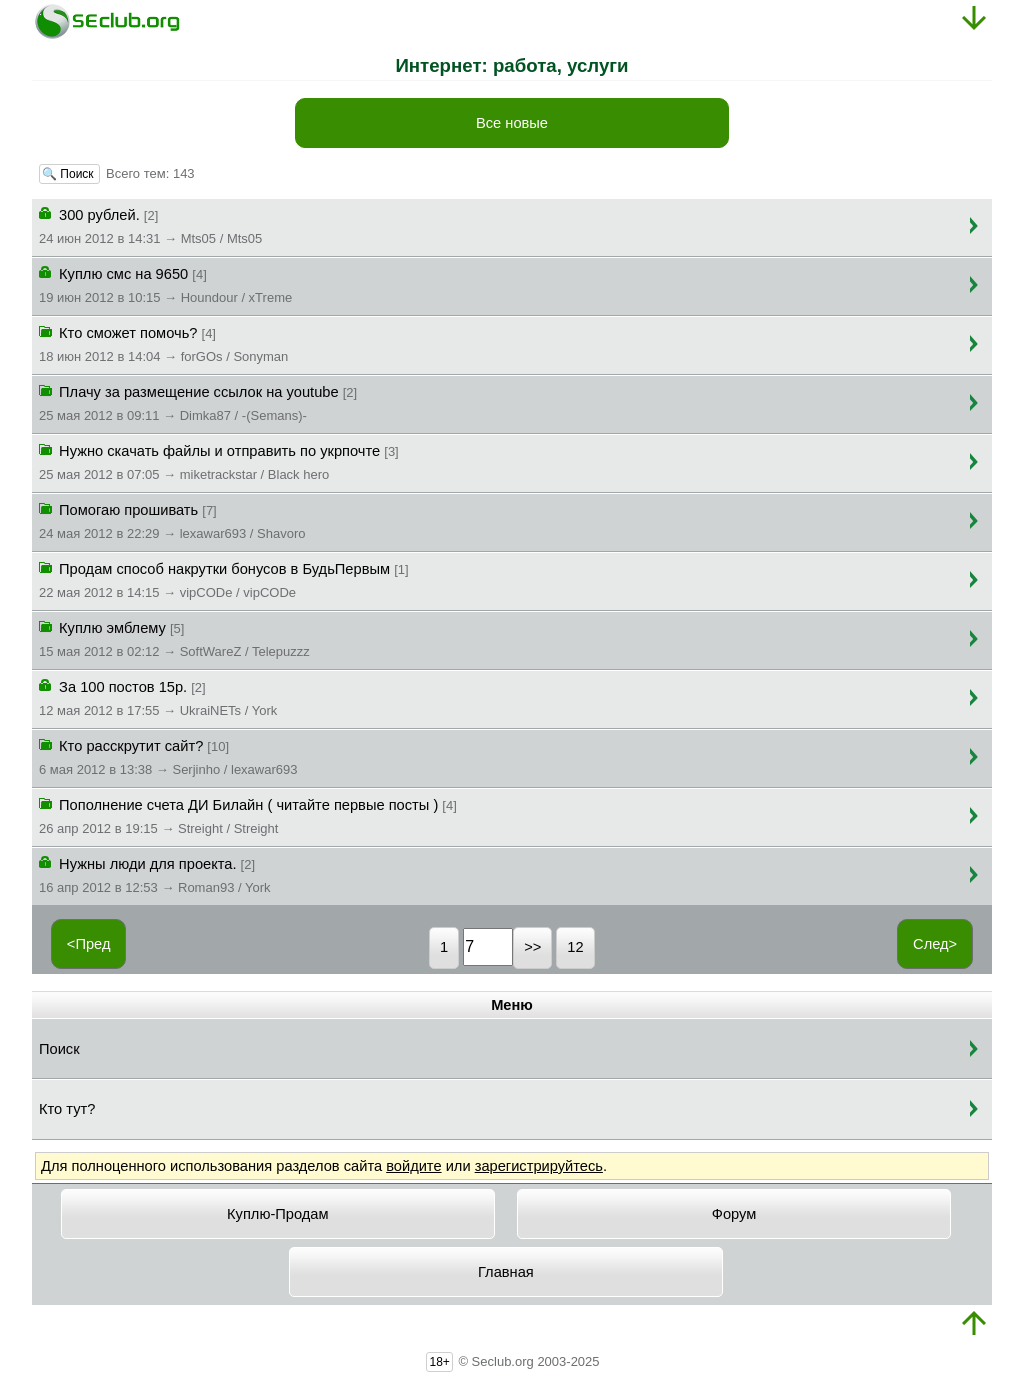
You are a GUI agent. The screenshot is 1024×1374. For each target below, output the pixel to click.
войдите (413, 1166)
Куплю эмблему (174, 638)
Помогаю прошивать (172, 520)
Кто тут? (67, 1109)
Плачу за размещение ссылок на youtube (198, 402)
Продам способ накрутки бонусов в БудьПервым (224, 579)
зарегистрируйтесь (539, 1166)
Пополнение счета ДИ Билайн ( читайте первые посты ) (248, 815)
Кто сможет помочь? (163, 343)
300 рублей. (150, 225)
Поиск (59, 1049)
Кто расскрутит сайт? (168, 756)
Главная (506, 1272)
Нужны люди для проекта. (155, 874)
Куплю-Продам (278, 1214)
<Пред (89, 944)
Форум (734, 1214)
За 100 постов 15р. (158, 697)
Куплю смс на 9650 (165, 284)
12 (575, 947)
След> (935, 944)
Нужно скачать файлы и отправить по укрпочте (219, 461)
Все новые (512, 123)
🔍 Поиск (69, 174)
